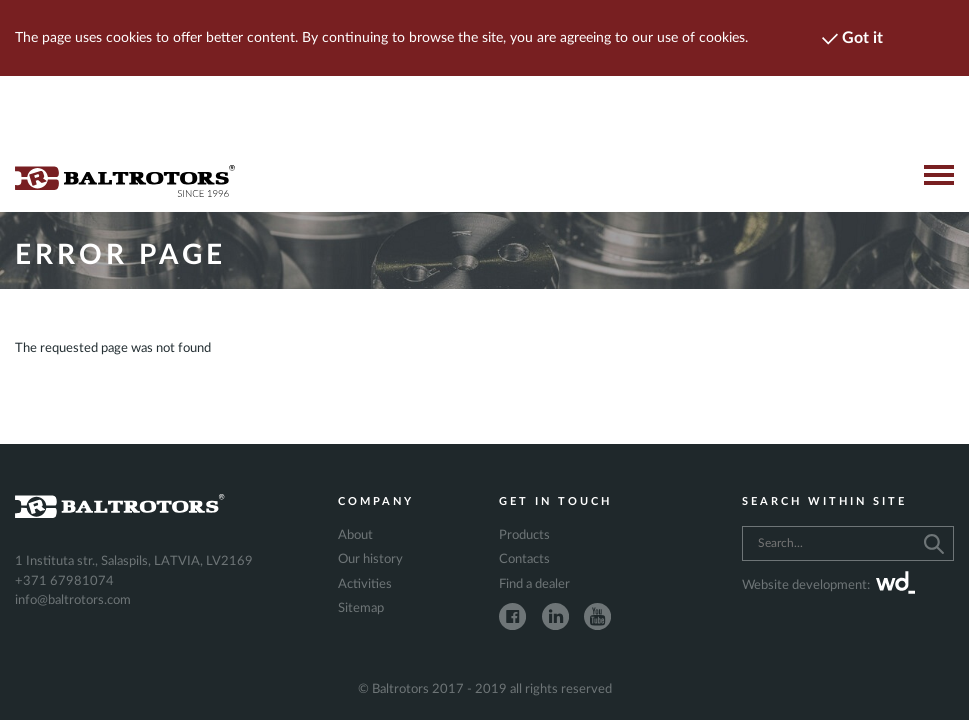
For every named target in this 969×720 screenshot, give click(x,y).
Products (524, 535)
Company (376, 501)
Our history (370, 559)
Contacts (524, 559)
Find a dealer (534, 584)
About (355, 535)
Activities (365, 584)
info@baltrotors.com (73, 600)
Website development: (828, 586)
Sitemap (361, 608)
